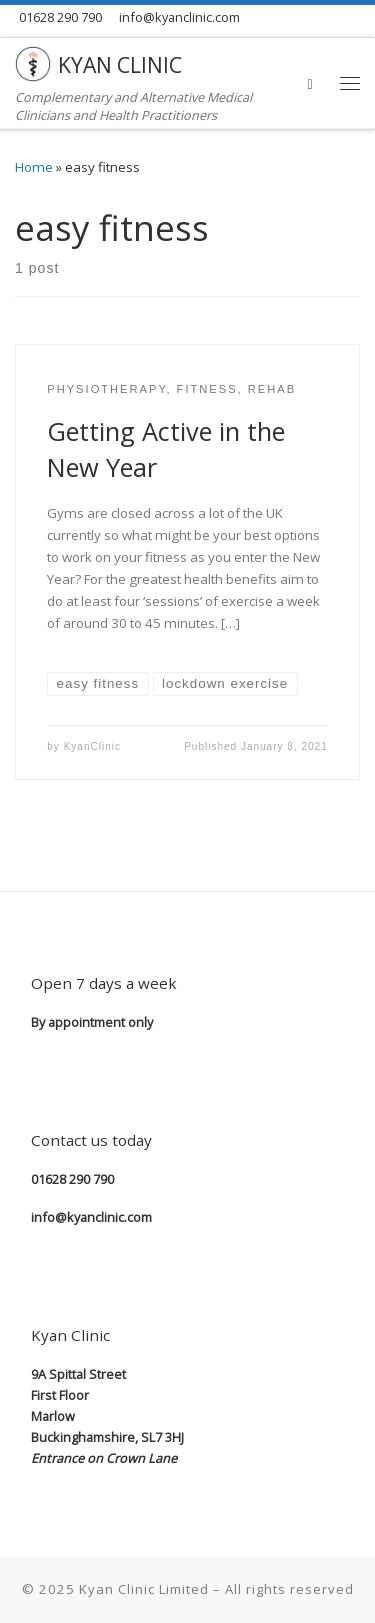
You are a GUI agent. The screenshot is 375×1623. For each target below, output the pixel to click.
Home (34, 167)
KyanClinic (92, 746)
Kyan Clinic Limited (144, 1589)
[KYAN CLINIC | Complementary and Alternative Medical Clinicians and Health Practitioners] (33, 61)
